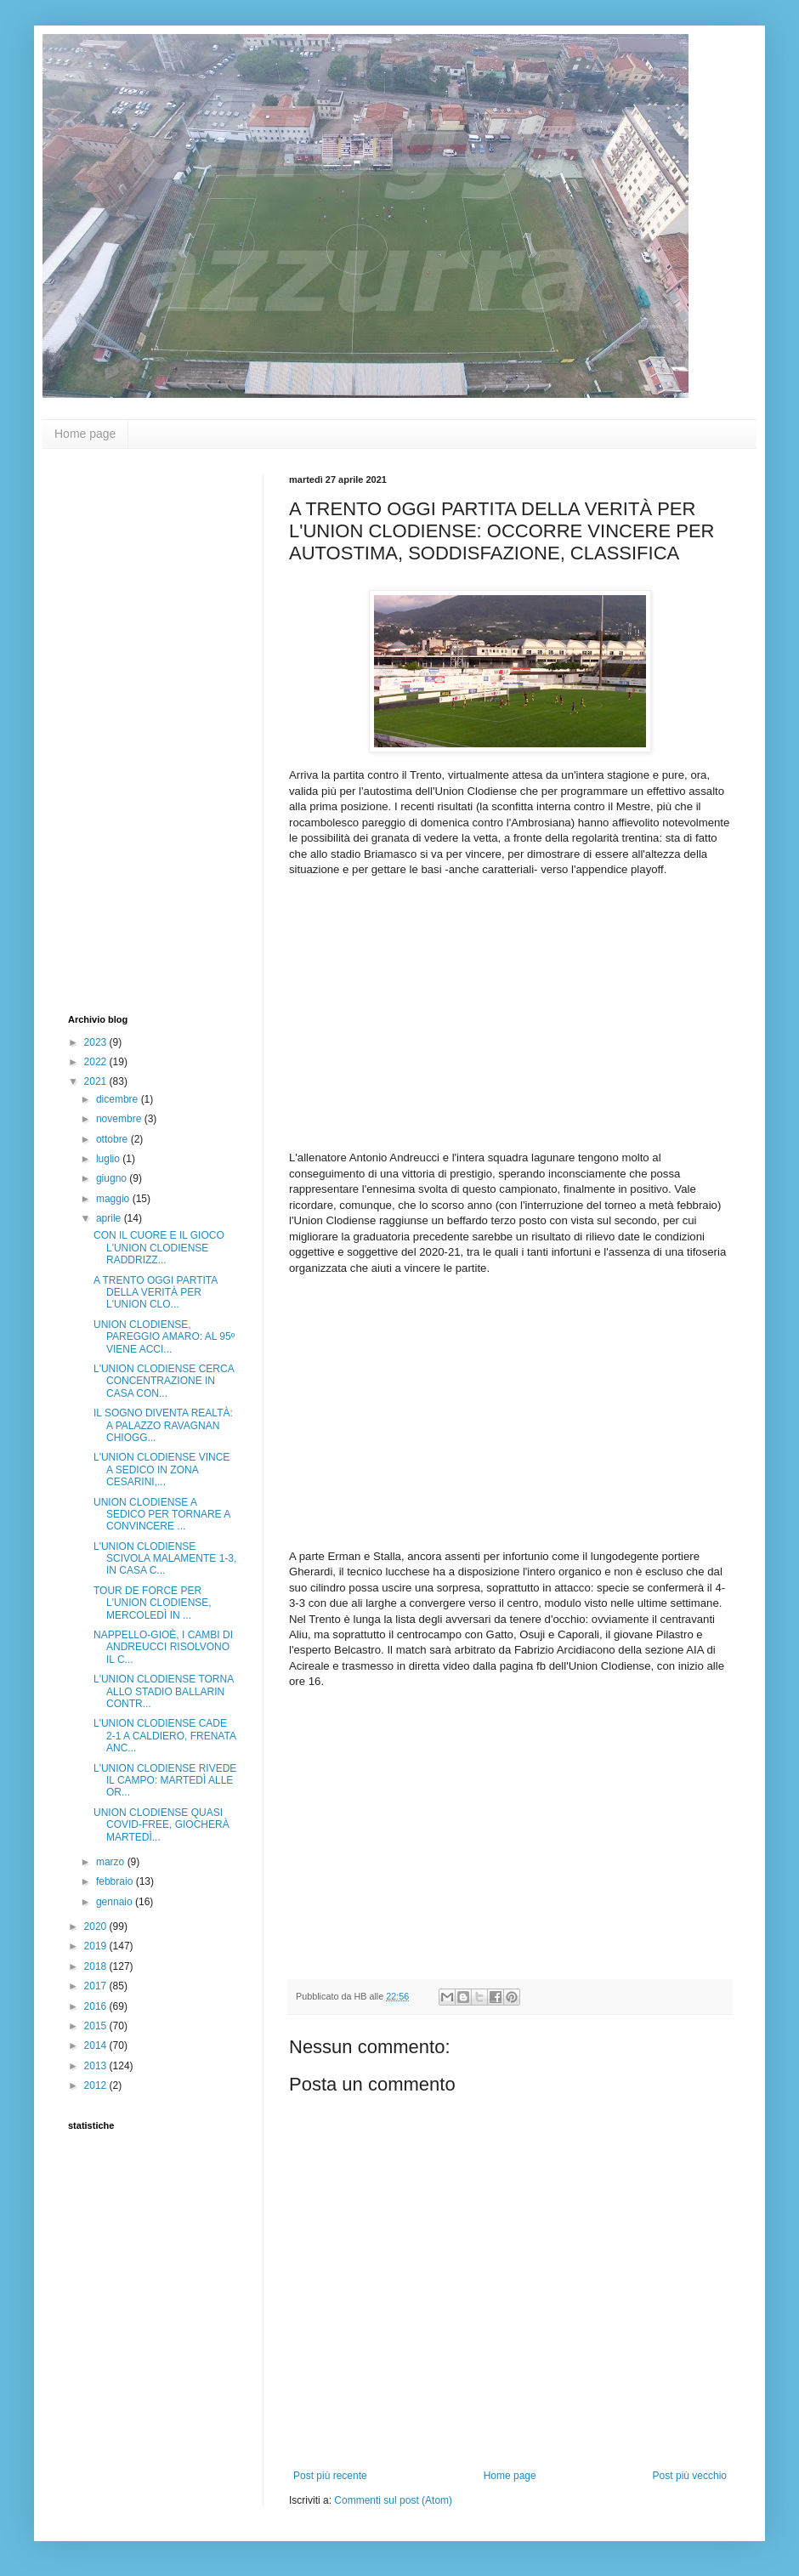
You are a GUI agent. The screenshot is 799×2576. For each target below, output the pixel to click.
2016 (97, 2006)
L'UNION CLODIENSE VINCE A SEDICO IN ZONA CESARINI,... (162, 1469)
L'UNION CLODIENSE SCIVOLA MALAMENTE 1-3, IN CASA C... (165, 1558)
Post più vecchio (690, 2476)
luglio (109, 1159)
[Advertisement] (136, 729)
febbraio (116, 1881)
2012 (97, 2085)
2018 (97, 1966)
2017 (97, 1986)
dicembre (118, 1099)
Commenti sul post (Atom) (393, 2500)
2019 (97, 1946)
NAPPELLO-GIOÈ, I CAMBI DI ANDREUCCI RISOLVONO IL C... (163, 1647)
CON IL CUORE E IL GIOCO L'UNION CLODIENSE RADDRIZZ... (159, 1247)
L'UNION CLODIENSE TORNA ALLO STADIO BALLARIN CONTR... (164, 1691)
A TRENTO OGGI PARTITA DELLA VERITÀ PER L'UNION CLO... (156, 1292)
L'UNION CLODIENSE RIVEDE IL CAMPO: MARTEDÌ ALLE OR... (165, 1780)
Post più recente (330, 2476)
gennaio (115, 1902)
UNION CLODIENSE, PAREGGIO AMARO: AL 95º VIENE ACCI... (164, 1337)
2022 (97, 1062)
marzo (112, 1862)
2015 (97, 2026)
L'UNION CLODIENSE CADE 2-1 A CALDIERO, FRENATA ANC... (164, 1735)
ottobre (113, 1139)
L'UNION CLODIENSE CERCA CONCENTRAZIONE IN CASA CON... (164, 1381)
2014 (97, 2045)
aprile (110, 1218)
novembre (120, 1119)
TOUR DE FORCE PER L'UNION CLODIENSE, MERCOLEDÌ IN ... (153, 1603)
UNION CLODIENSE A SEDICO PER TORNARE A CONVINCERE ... (162, 1514)
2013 (97, 2066)
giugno (112, 1178)
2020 (97, 1926)
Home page (85, 433)
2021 (97, 1081)
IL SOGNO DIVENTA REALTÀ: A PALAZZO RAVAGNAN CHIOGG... (163, 1425)
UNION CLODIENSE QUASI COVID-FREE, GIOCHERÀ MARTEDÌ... (162, 1825)
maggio (114, 1199)
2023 (97, 1042)
